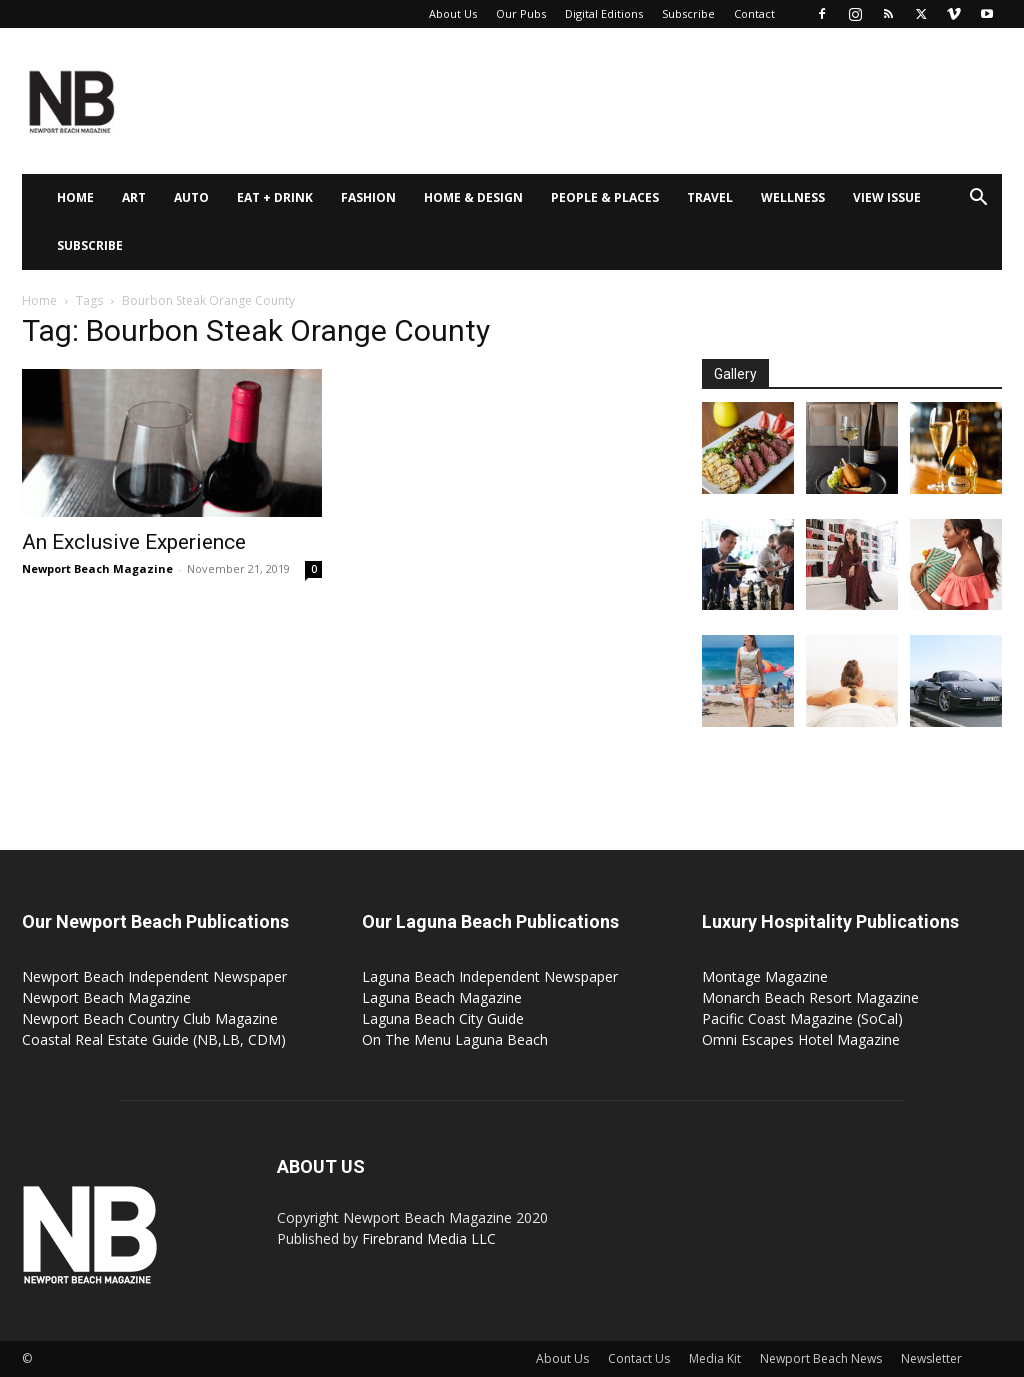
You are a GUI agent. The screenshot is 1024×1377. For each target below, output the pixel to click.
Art (134, 197)
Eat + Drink (275, 197)
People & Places (605, 197)
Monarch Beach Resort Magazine (810, 997)
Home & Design (473, 197)
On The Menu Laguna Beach (455, 1039)
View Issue (887, 197)
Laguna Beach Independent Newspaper (490, 976)
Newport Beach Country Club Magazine (150, 1018)
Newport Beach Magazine (97, 568)
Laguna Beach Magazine (442, 997)
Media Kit (715, 1358)
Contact (754, 13)
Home (75, 197)
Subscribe (688, 13)
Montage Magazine (765, 976)
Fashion (368, 197)
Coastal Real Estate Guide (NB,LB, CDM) (154, 1039)
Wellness (793, 197)
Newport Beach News (821, 1358)
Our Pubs (521, 13)
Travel (710, 197)
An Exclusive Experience (134, 542)
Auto (191, 197)
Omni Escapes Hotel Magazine (801, 1039)
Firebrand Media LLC (429, 1238)
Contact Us (639, 1358)
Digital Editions (604, 13)
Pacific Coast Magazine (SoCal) (802, 1018)
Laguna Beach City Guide (443, 1018)
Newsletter (931, 1358)
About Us (453, 13)
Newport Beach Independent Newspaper (154, 976)
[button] (978, 199)
